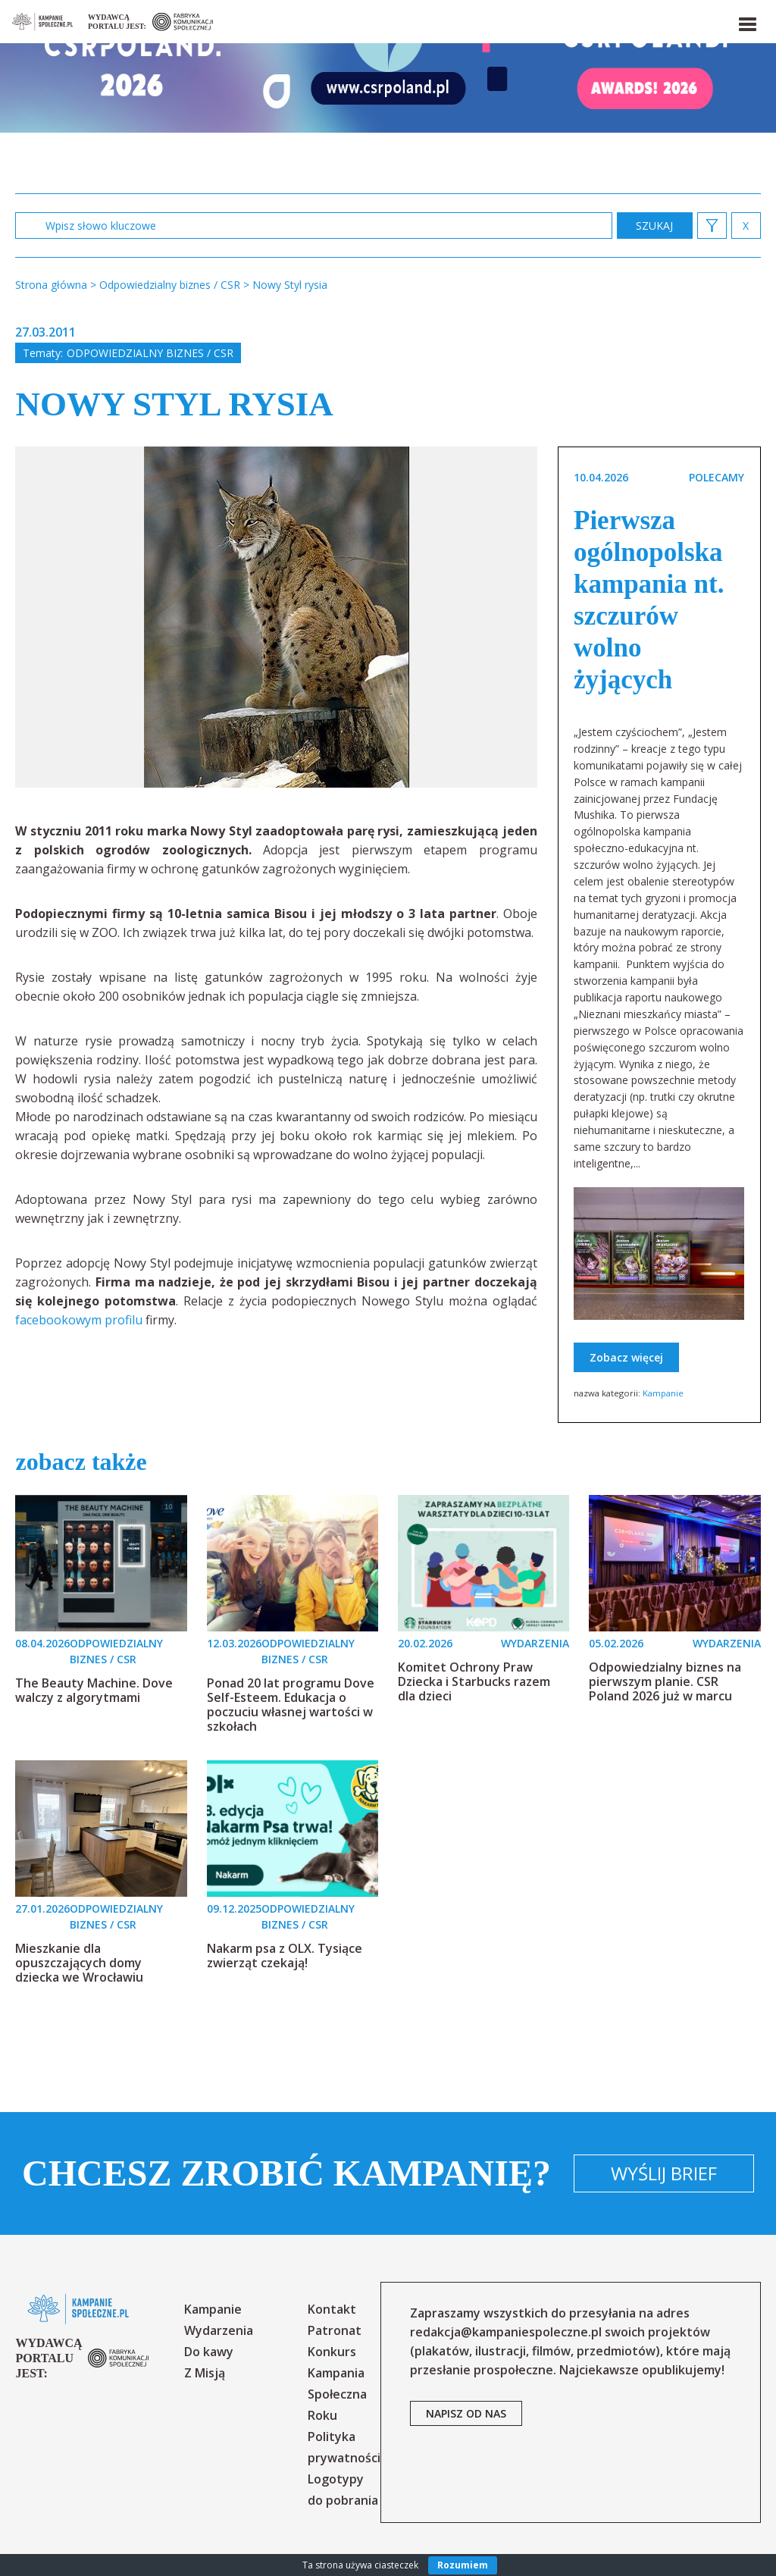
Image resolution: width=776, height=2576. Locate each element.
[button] (746, 21)
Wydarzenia (218, 2330)
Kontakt (332, 2309)
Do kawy (208, 2351)
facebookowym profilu (80, 1320)
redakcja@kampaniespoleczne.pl (506, 2332)
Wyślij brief (664, 2173)
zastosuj (655, 225)
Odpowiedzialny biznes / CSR (150, 353)
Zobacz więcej (626, 1357)
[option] (276, 617)
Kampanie (663, 1393)
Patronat (334, 2330)
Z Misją (204, 2372)
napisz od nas (466, 2413)
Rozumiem (462, 2565)
